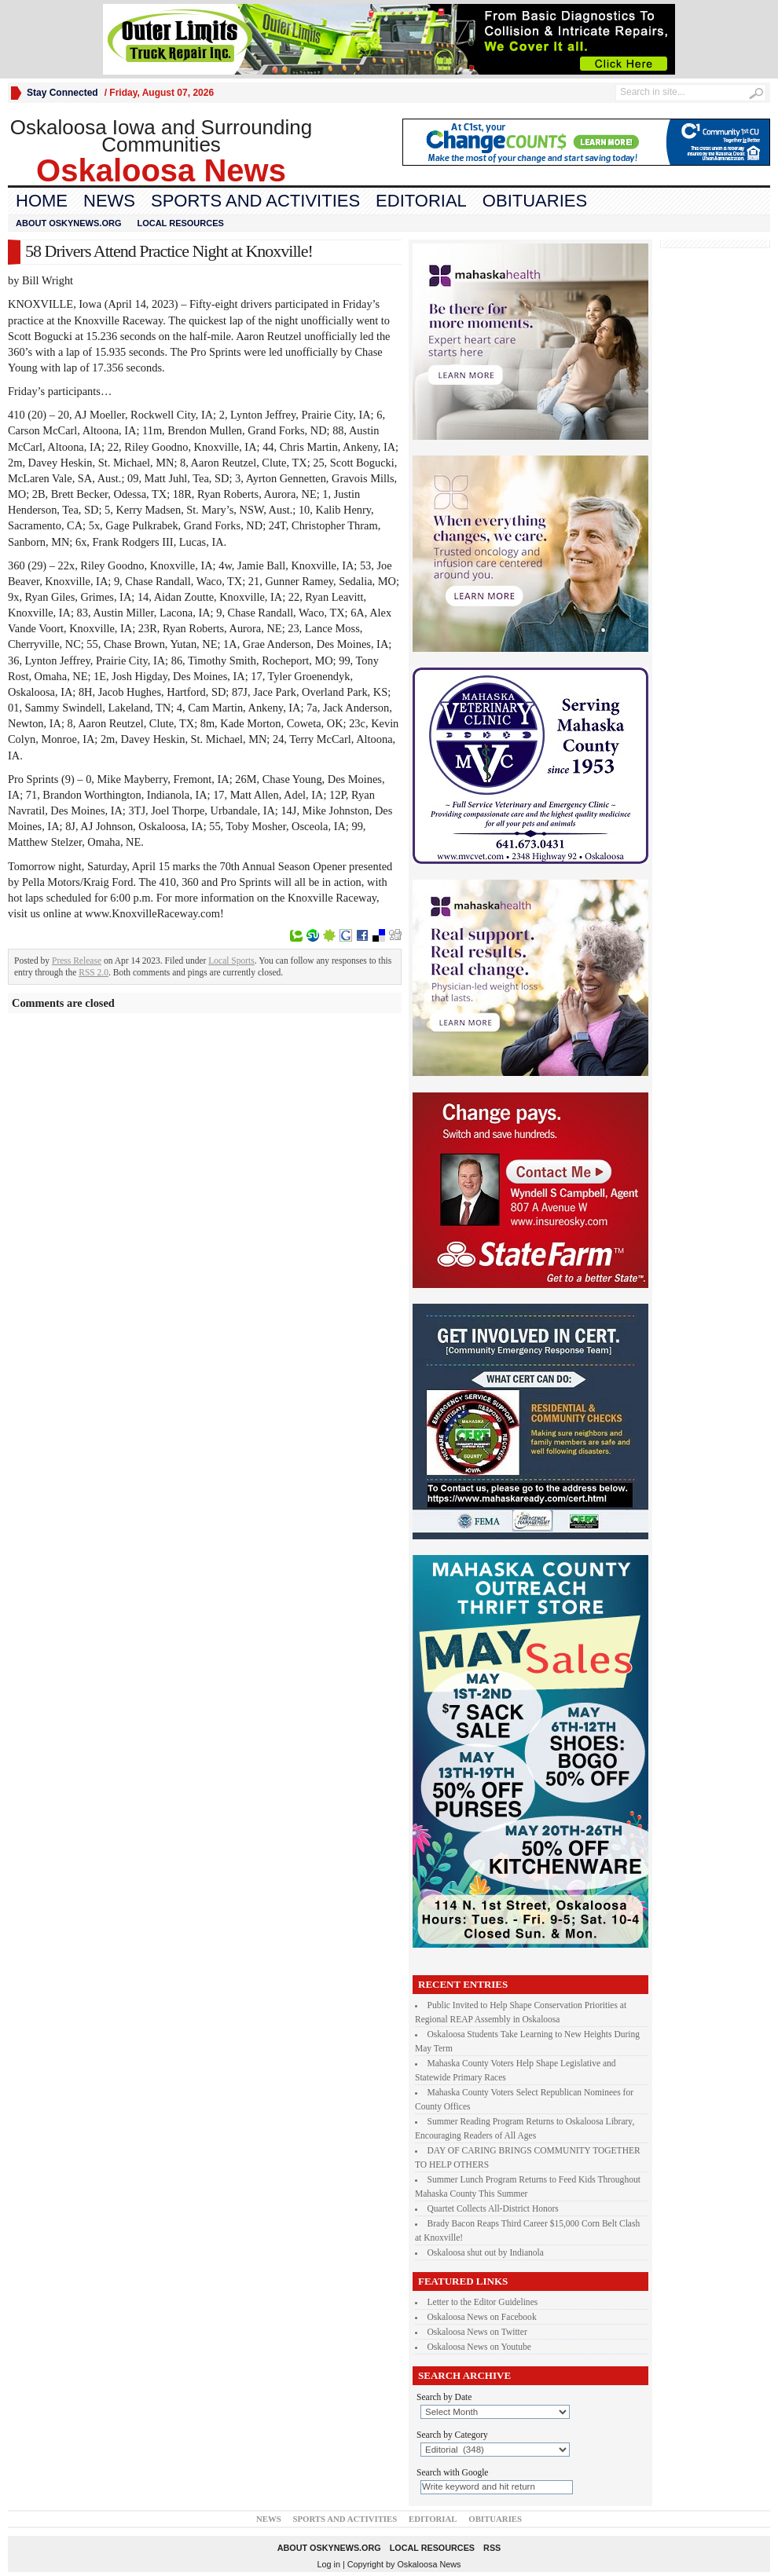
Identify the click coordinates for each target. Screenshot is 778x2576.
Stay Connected (62, 92)
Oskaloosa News (429, 2564)
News (109, 200)
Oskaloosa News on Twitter (477, 2331)
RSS (492, 2547)
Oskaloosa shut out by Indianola (486, 2252)
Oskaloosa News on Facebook (482, 2317)
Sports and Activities (255, 200)
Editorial (421, 200)
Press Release (76, 960)
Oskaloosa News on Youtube (479, 2346)
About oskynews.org (68, 223)
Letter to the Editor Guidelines (483, 2302)
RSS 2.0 (93, 972)
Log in (328, 2564)
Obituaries (535, 200)
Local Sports (231, 960)
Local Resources (180, 223)
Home (42, 200)
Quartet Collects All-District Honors (493, 2208)
